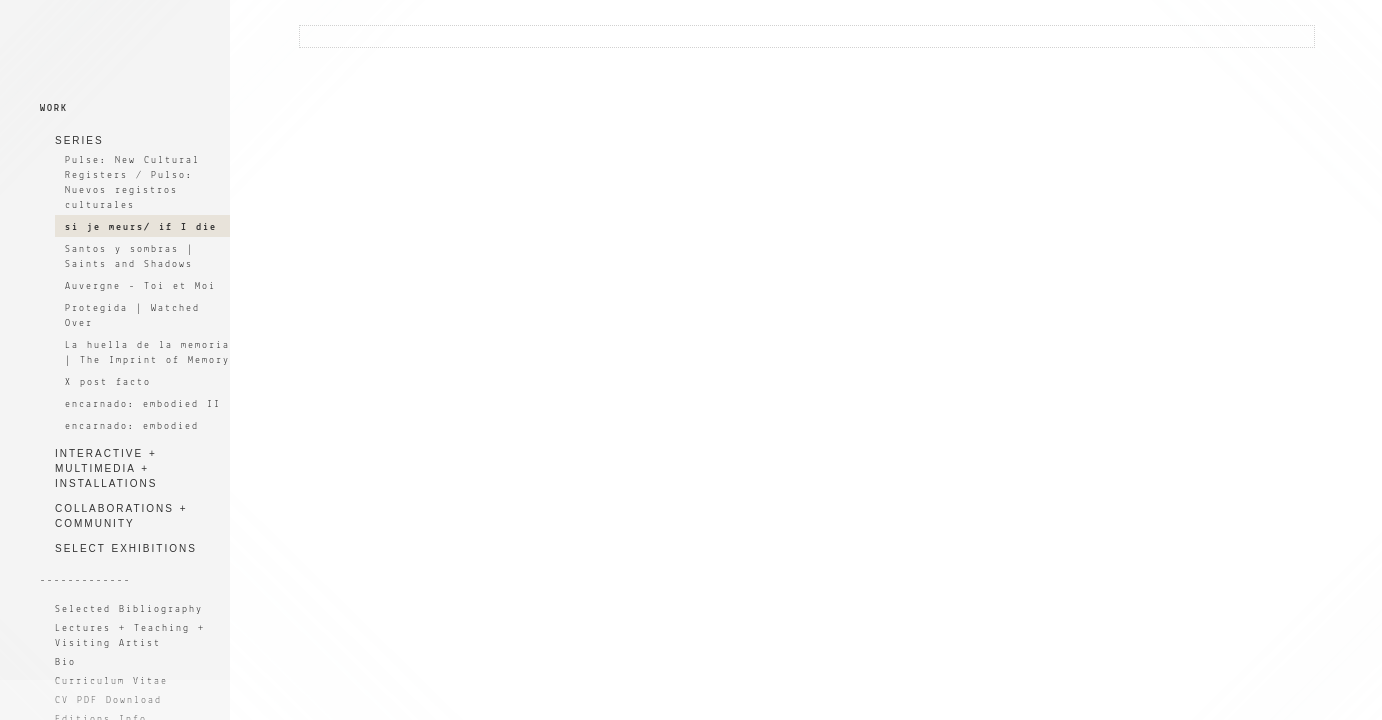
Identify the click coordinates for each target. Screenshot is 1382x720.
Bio (65, 662)
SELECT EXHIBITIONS (126, 548)
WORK (54, 108)
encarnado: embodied (132, 426)
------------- (85, 580)
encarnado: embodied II (143, 404)
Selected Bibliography (129, 609)
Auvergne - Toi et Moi (140, 286)
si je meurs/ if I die (141, 227)
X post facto (108, 382)
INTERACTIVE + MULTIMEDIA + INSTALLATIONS (106, 468)
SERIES (79, 140)
